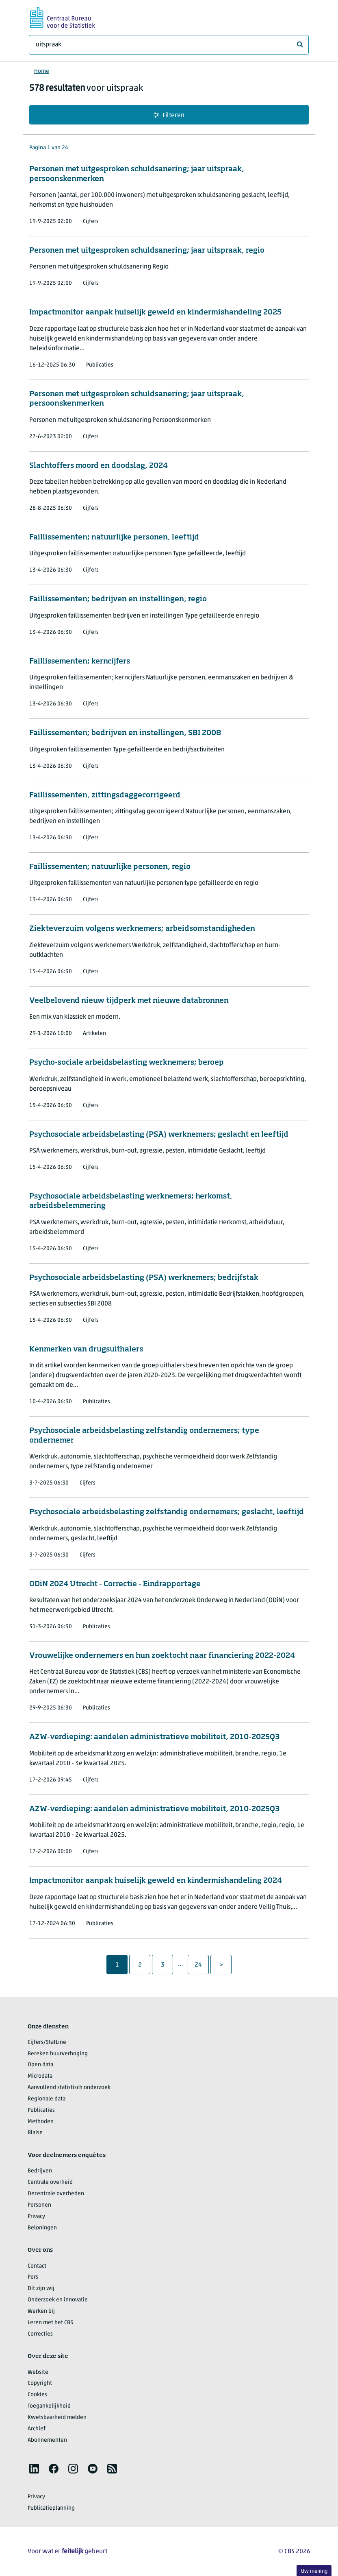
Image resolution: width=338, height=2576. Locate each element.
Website (38, 2372)
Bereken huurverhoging (58, 2053)
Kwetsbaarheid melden (57, 2417)
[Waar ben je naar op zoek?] (169, 45)
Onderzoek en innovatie (58, 2300)
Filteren (169, 115)
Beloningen (42, 2228)
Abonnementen (47, 2440)
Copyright (40, 2383)
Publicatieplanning (51, 2508)
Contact (37, 2266)
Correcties (40, 2334)
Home (41, 71)
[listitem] (34, 2468)
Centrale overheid (50, 2182)
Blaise (35, 2132)
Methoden (41, 2121)
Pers (33, 2277)
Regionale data (46, 2099)
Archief (37, 2429)
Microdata (40, 2076)
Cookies (37, 2394)
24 (201, 1964)
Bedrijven (40, 2171)
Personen (39, 2205)
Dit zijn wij (41, 2288)
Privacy (36, 2216)
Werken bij (41, 2311)
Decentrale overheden (56, 2193)
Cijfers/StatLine (47, 2042)
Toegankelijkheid (49, 2406)
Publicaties (41, 2110)
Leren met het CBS (50, 2322)
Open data (40, 2064)
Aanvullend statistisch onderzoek (69, 2087)
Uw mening (314, 2571)
